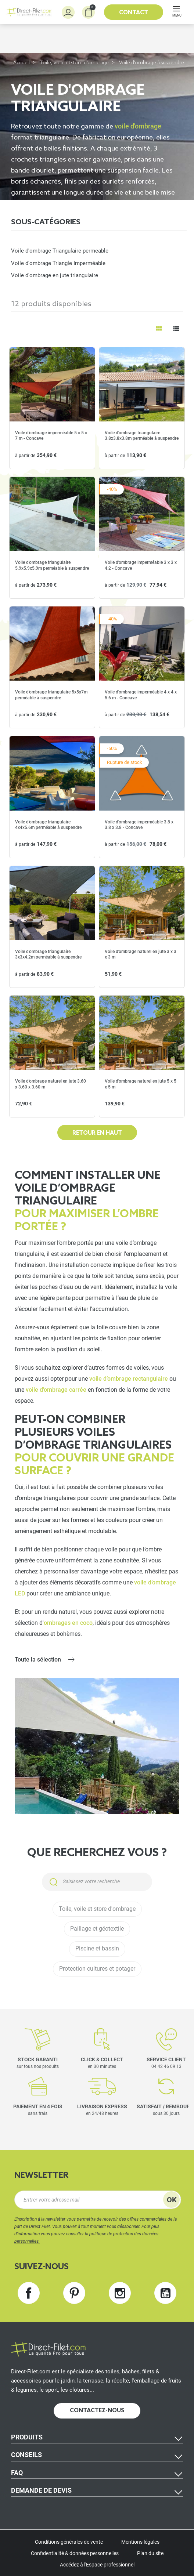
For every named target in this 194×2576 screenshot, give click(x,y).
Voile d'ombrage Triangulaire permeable (59, 250)
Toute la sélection (38, 1659)
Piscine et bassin (97, 1948)
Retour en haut (97, 1133)
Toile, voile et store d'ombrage (74, 63)
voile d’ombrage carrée (56, 1390)
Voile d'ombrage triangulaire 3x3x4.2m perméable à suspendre (48, 954)
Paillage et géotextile (97, 1928)
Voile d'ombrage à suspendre (151, 63)
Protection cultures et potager (97, 1968)
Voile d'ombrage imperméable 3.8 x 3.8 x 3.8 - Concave (139, 824)
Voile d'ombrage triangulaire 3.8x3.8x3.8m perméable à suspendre (142, 435)
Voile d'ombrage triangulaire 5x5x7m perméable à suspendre (51, 694)
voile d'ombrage (137, 126)
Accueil (21, 63)
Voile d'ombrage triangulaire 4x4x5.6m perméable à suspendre (48, 824)
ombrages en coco (68, 1623)
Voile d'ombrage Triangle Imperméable (58, 263)
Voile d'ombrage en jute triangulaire (54, 275)
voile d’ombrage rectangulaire (128, 1379)
